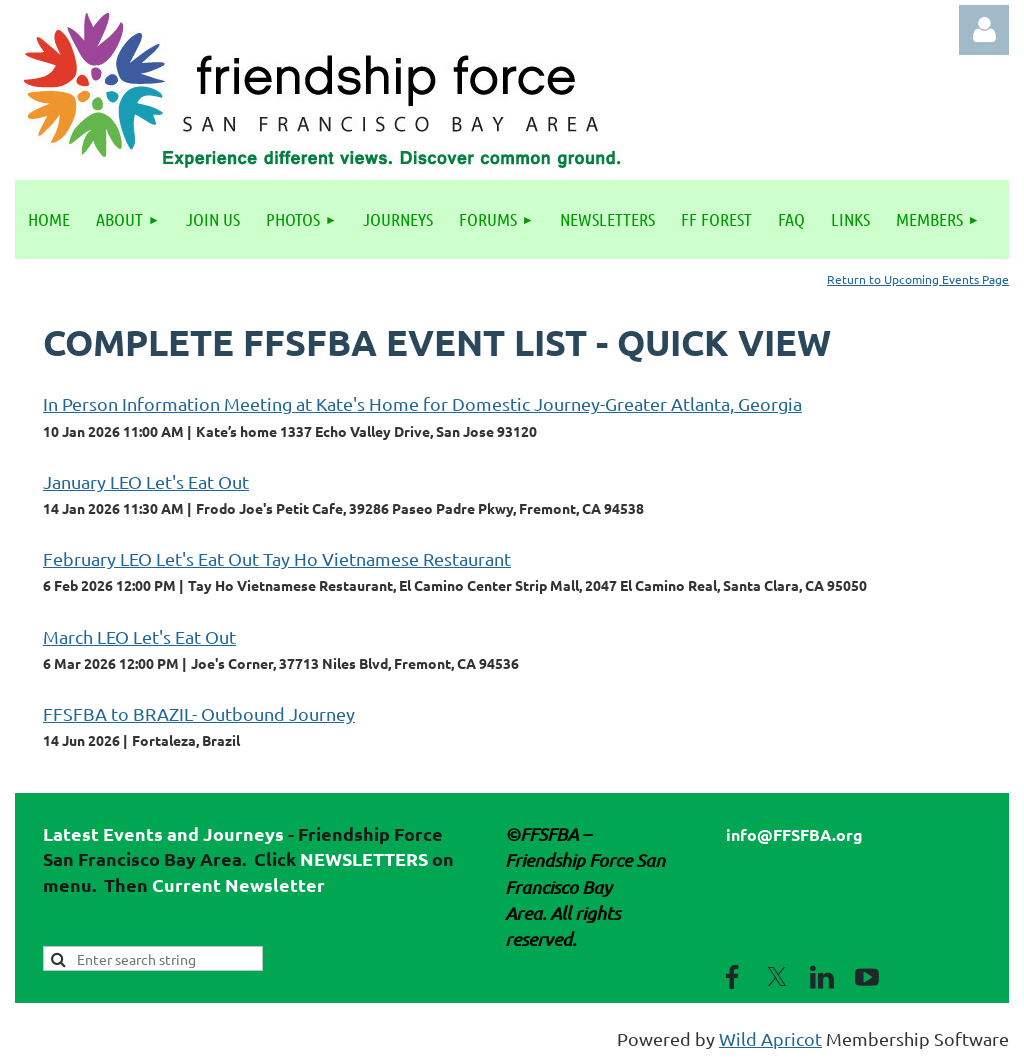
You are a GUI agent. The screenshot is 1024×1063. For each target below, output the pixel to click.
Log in (984, 30)
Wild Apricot (770, 1038)
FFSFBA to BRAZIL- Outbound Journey (199, 713)
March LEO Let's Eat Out (139, 636)
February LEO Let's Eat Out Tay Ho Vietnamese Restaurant (277, 558)
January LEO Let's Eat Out (146, 481)
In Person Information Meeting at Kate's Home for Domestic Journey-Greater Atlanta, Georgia (422, 403)
